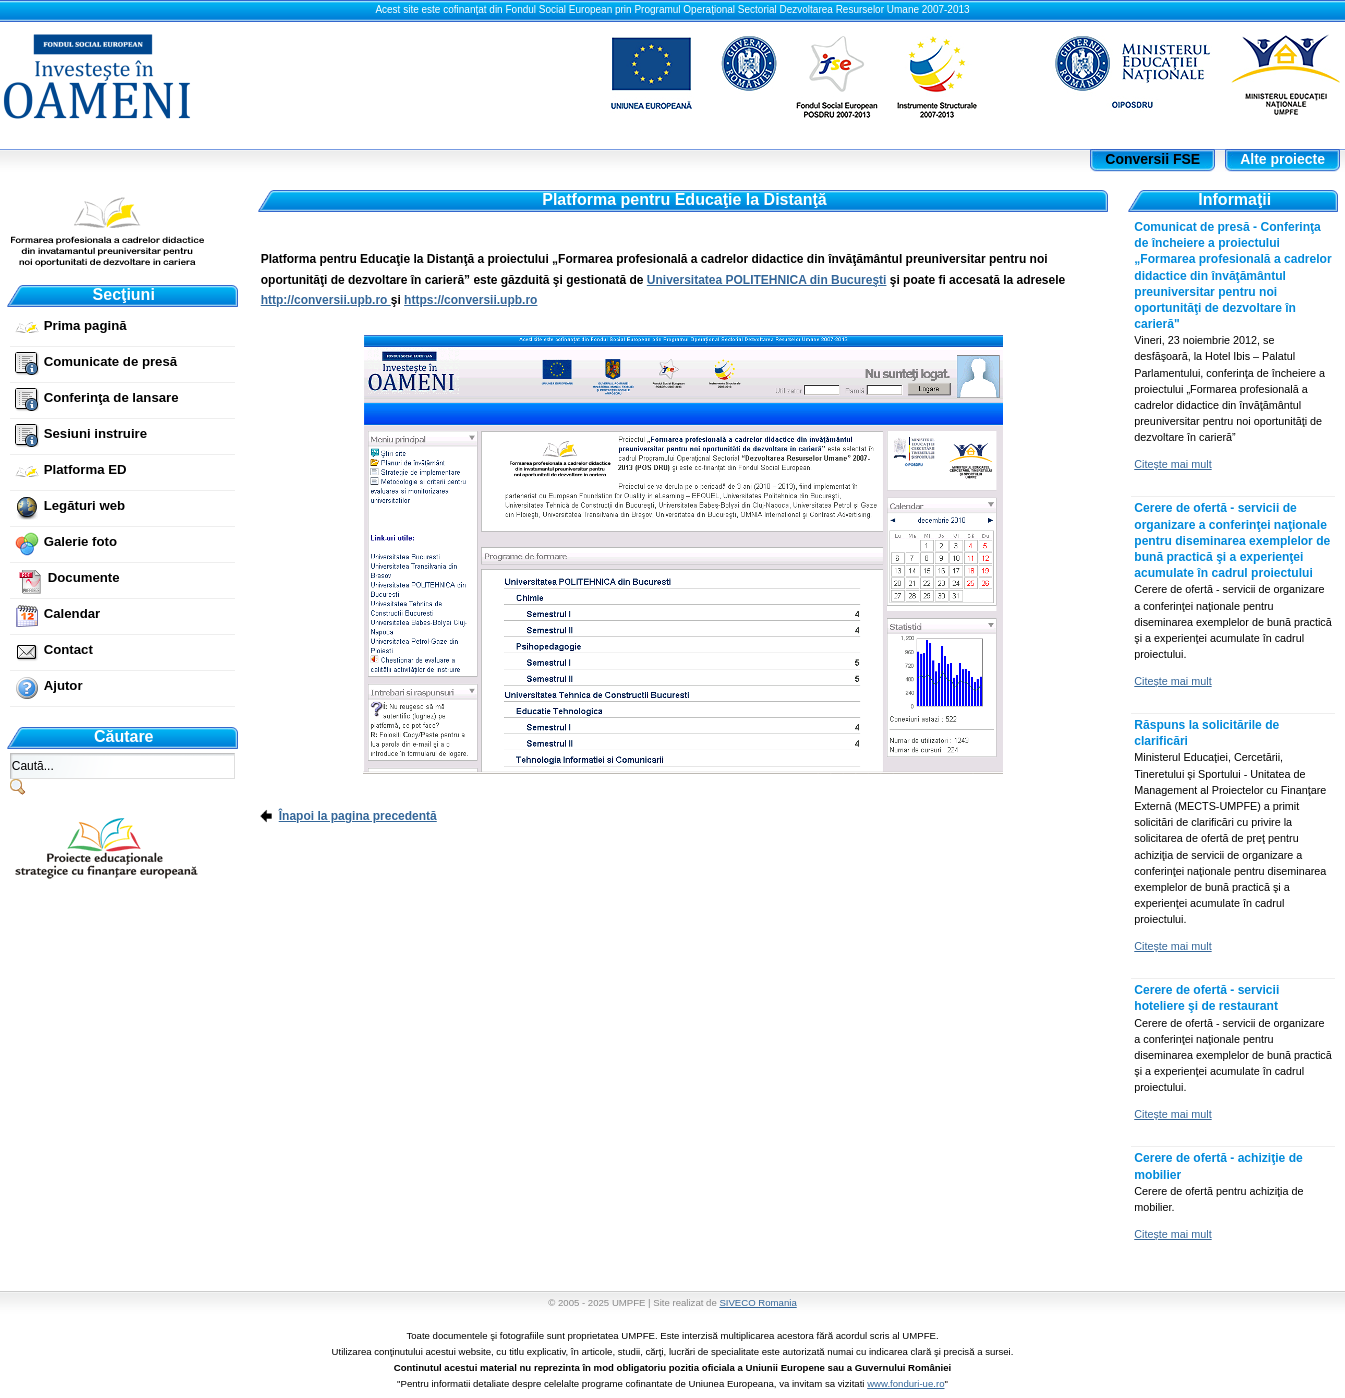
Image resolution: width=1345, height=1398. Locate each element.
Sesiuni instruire (95, 433)
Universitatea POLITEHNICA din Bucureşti (767, 280)
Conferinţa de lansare (111, 397)
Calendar (72, 613)
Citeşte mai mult (1172, 464)
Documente (84, 577)
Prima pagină (85, 325)
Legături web (84, 505)
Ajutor (63, 685)
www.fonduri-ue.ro (905, 1383)
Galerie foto (80, 541)
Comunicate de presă (110, 361)
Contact (68, 649)
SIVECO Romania (757, 1302)
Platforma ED (85, 469)
